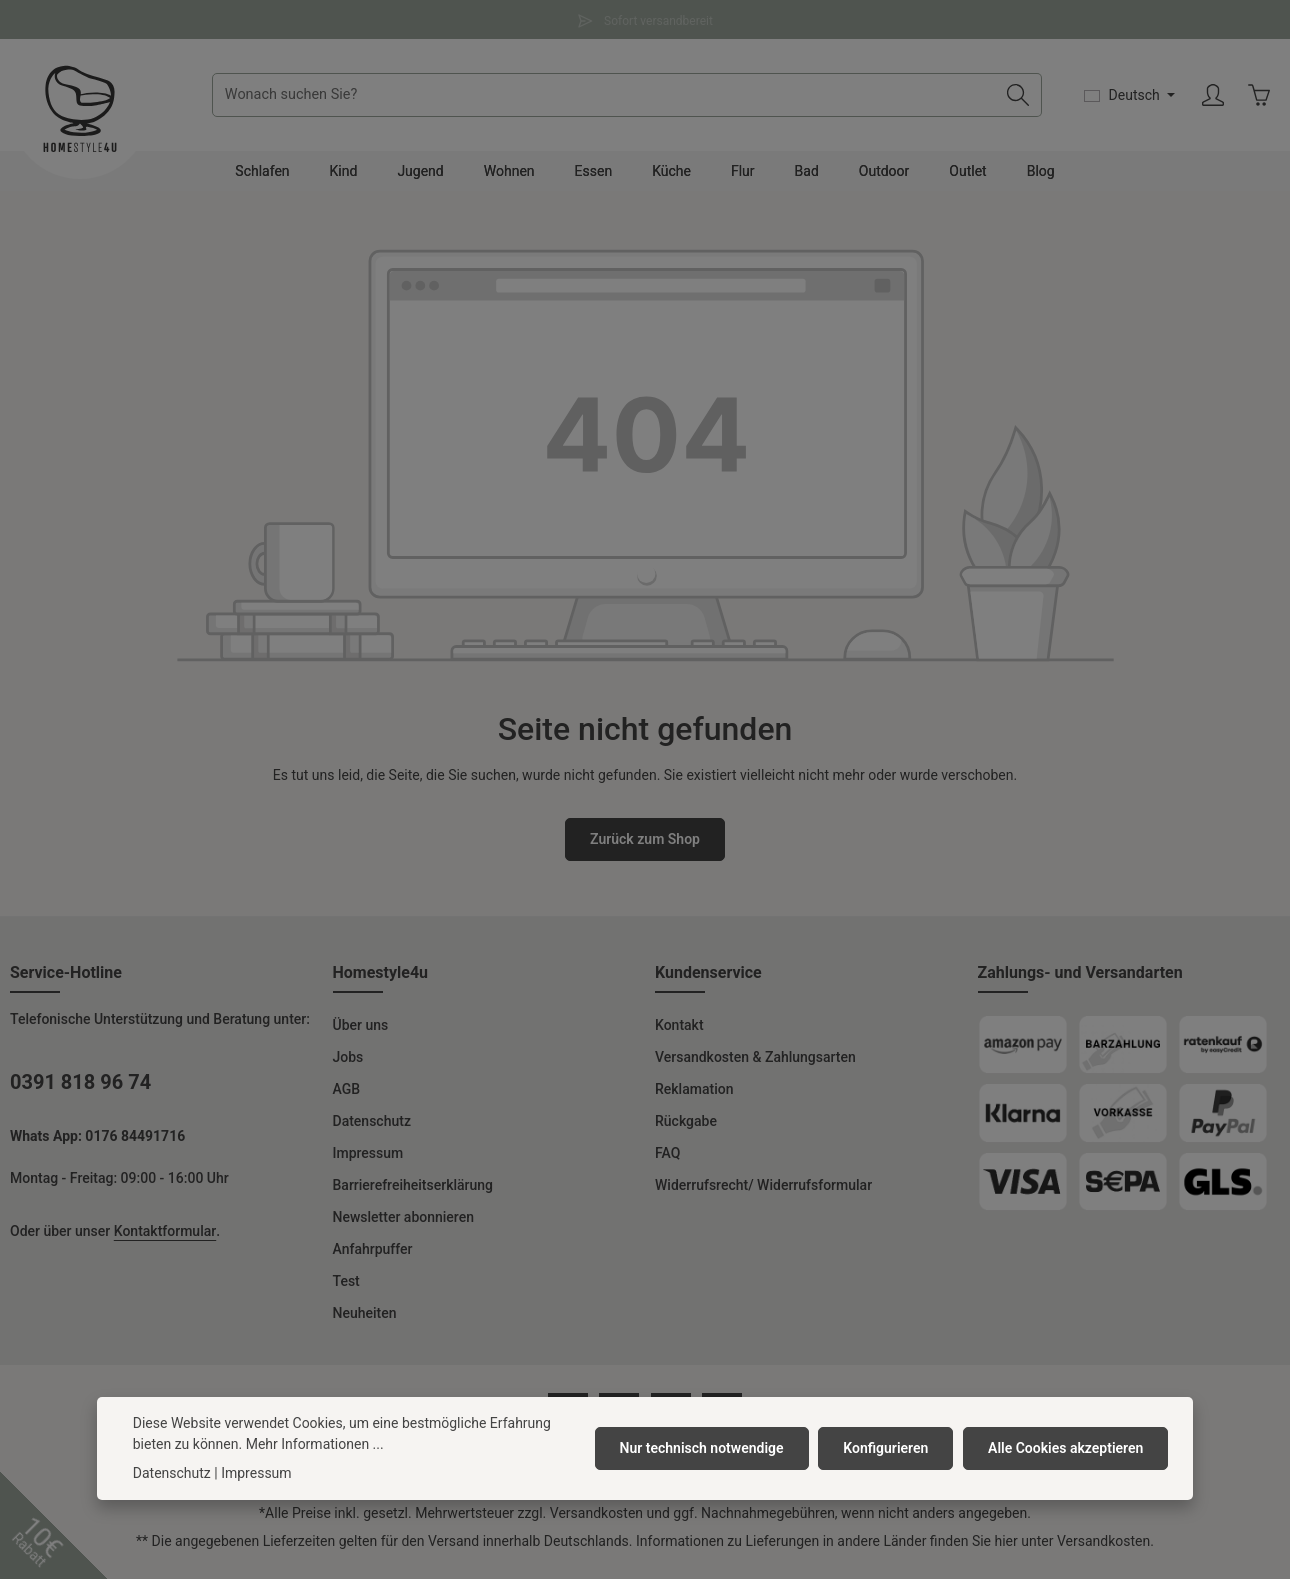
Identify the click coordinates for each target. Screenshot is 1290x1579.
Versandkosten (596, 1521)
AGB (347, 1097)
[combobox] (607, 99)
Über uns (361, 1033)
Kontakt (679, 1033)
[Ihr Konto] (1211, 99)
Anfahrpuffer (373, 1257)
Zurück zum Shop (645, 847)
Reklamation (694, 1097)
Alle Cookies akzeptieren (1066, 1448)
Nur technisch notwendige (706, 1448)
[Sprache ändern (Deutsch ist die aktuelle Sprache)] (1128, 99)
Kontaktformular (165, 1239)
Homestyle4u (381, 980)
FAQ (667, 1161)
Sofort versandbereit (645, 18)
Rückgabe (686, 1129)
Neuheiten (365, 1321)
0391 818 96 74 (80, 1090)
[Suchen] (1016, 99)
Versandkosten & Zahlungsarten (755, 1065)
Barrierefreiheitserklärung (413, 1193)
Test (346, 1289)
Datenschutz (372, 1129)
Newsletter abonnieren (403, 1225)
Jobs (348, 1065)
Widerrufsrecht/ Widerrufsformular (763, 1193)
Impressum (368, 1161)
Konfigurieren (888, 1448)
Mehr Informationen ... (315, 1444)
